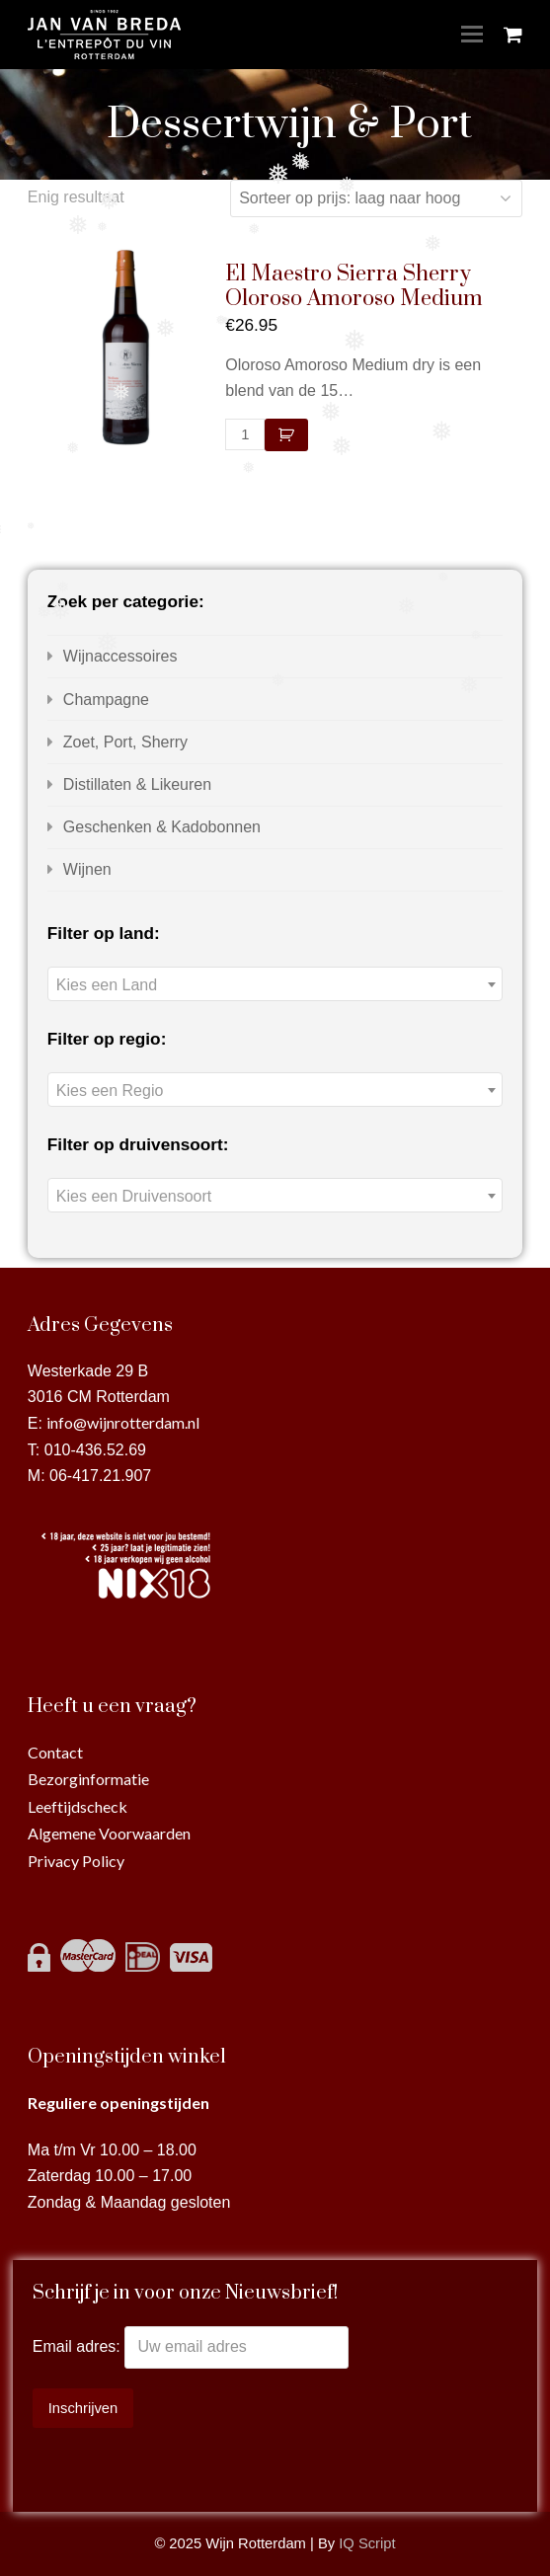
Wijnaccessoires (120, 656)
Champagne (106, 699)
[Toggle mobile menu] (472, 34)
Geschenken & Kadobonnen (162, 827)
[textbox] (275, 985)
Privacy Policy (76, 1860)
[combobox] (275, 984)
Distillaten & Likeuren (137, 784)
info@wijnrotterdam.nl (122, 1422)
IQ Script (367, 2543)
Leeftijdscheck (77, 1806)
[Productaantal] (245, 434)
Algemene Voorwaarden (109, 1833)
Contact (55, 1752)
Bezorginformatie (88, 1778)
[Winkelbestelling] (376, 198)
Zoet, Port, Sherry (125, 742)
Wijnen (87, 869)
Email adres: (78, 2346)
